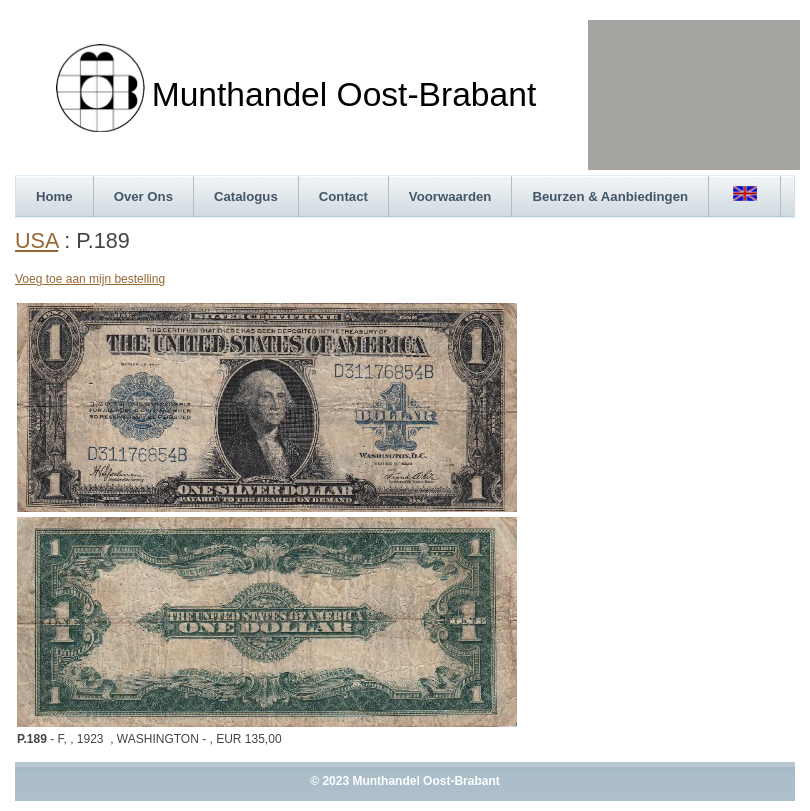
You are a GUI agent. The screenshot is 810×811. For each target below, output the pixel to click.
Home (54, 196)
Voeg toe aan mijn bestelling (90, 279)
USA (36, 240)
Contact (343, 196)
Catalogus (246, 196)
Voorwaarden (450, 196)
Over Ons (143, 196)
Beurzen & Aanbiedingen (610, 196)
